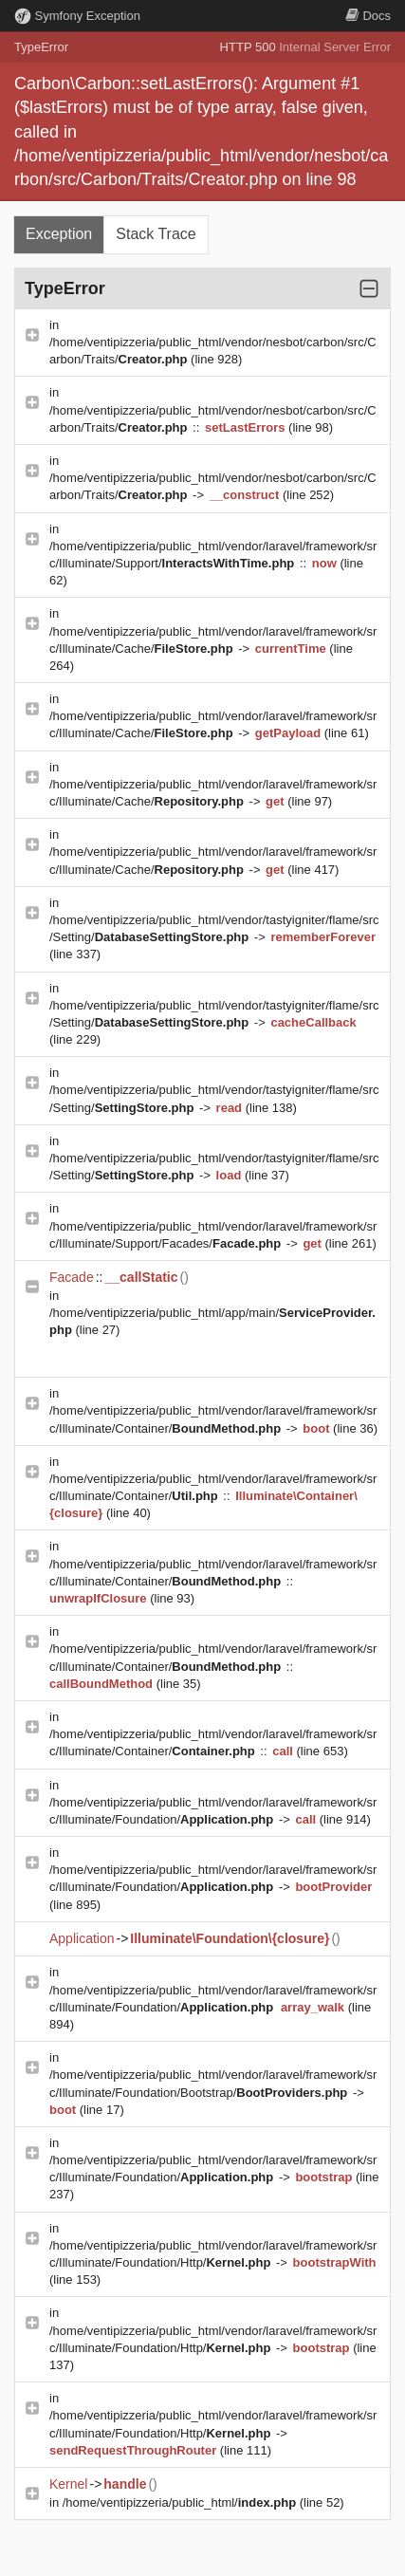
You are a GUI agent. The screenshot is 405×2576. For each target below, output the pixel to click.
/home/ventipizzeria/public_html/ (181, 2502)
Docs (368, 16)
